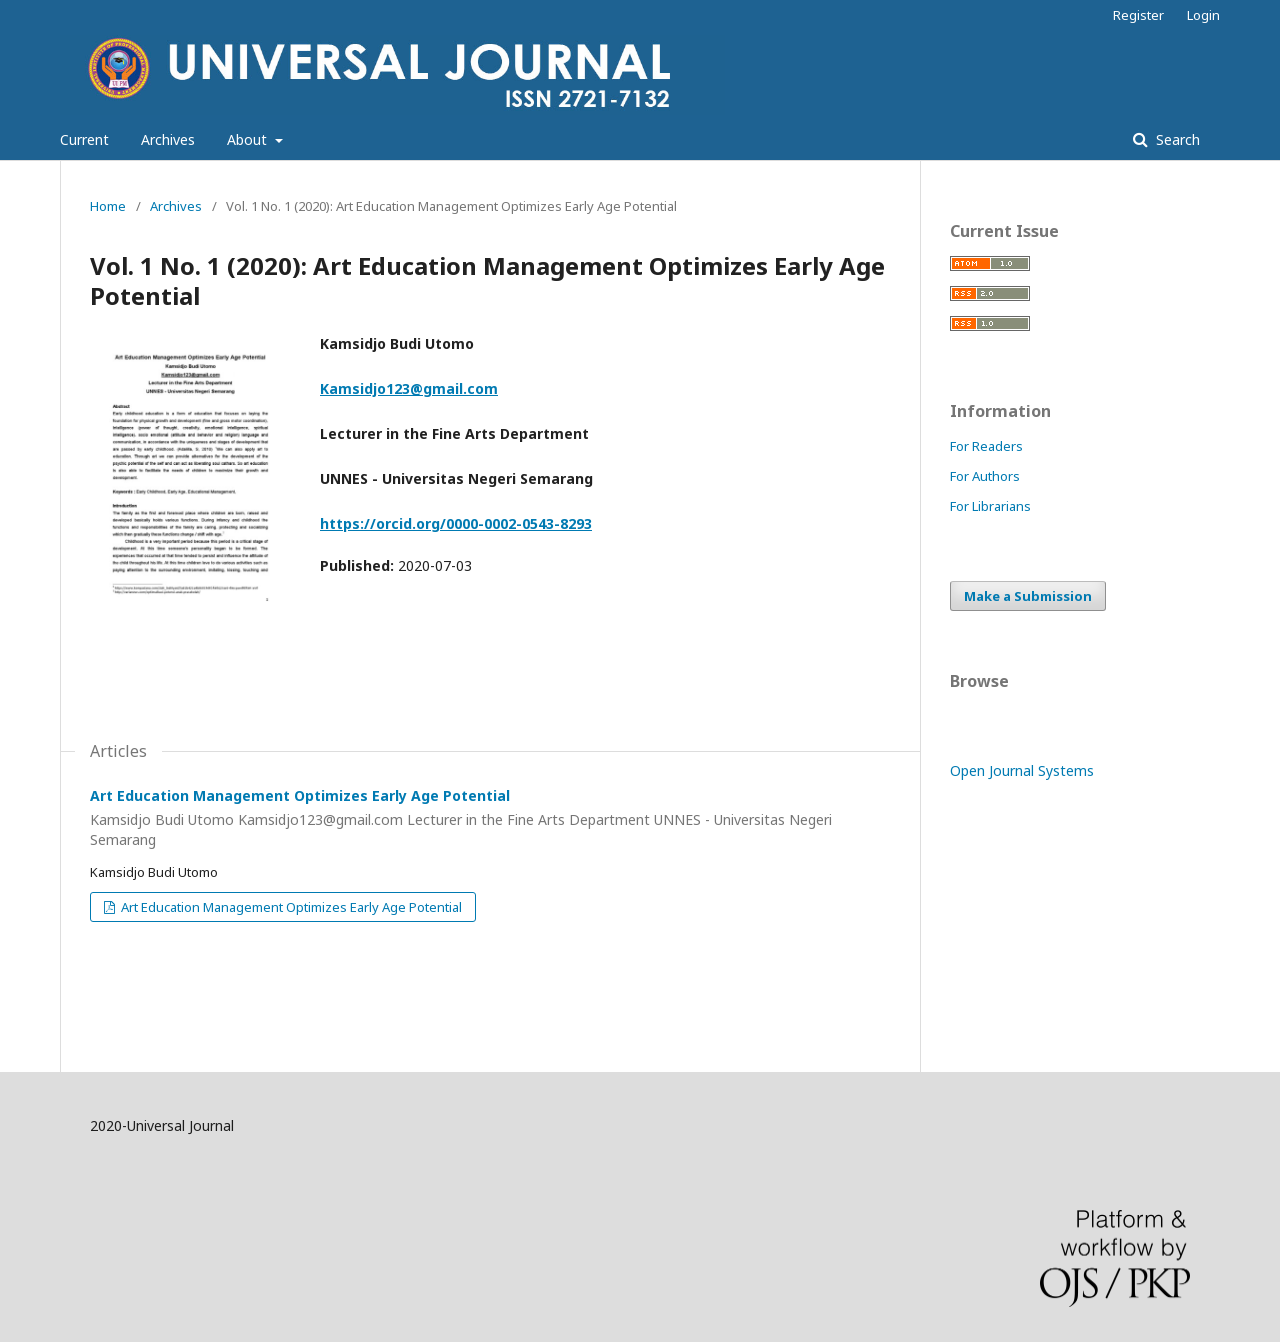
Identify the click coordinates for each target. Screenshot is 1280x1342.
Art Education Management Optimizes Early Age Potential (490, 818)
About (249, 139)
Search (1176, 139)
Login (1203, 15)
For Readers (986, 446)
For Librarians (990, 506)
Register (1138, 15)
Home (108, 206)
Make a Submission (1028, 596)
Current (84, 139)
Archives (168, 139)
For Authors (985, 476)
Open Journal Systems (1022, 770)
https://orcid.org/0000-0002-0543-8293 (456, 523)
